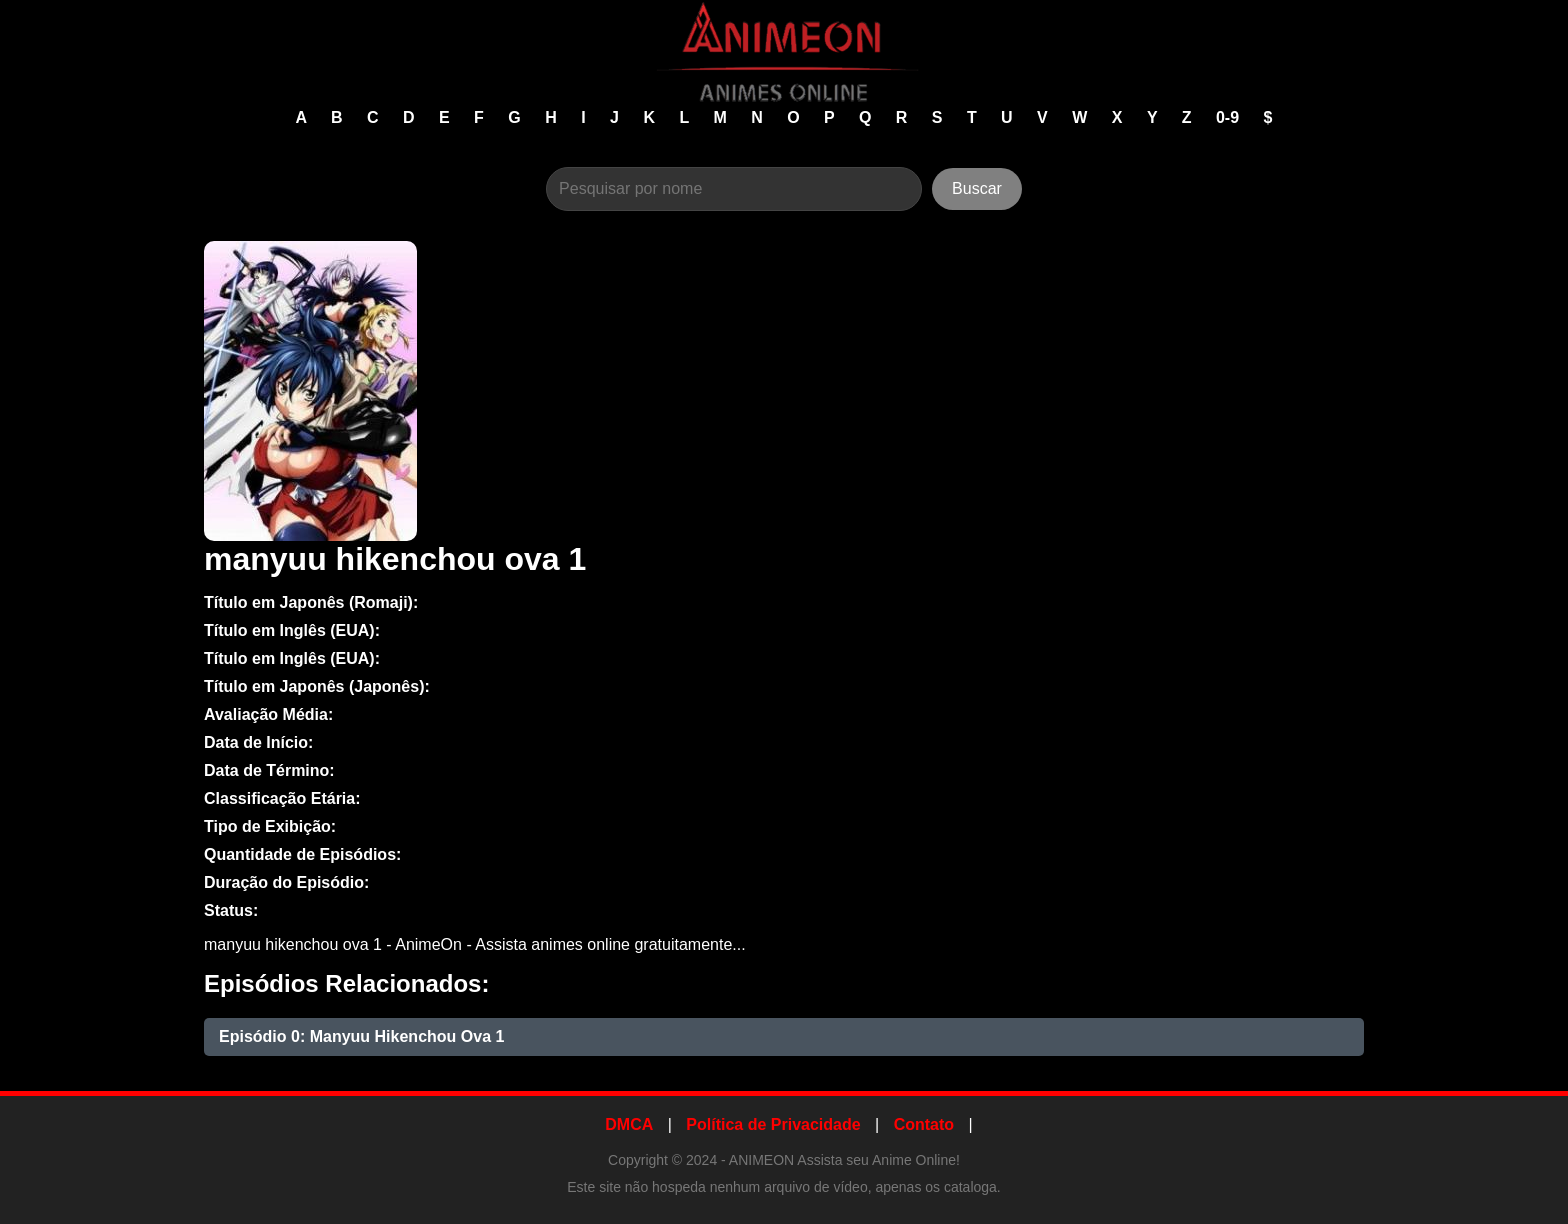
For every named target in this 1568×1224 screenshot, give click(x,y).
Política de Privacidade (773, 1124)
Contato (924, 1124)
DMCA (629, 1124)
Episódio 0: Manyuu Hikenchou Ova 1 (361, 1036)
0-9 (1230, 117)
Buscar (977, 188)
